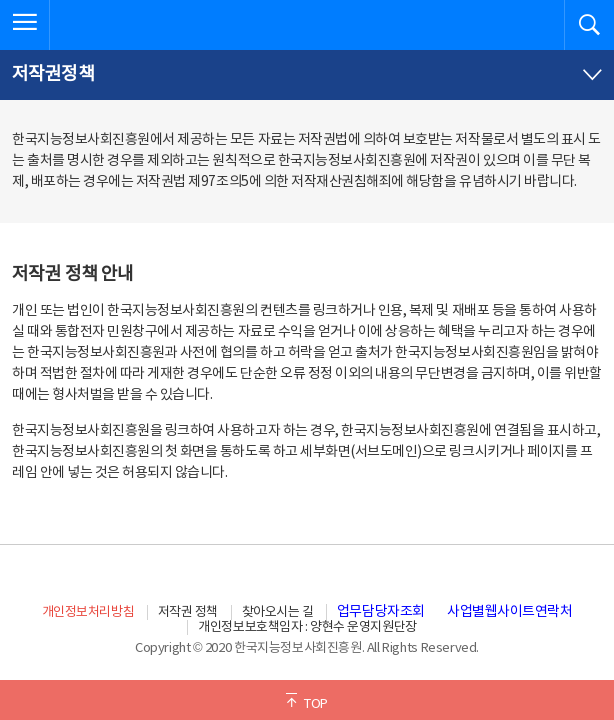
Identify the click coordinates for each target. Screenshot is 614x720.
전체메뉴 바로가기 (0, 0)
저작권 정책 (188, 612)
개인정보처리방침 (88, 612)
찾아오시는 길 (278, 612)
